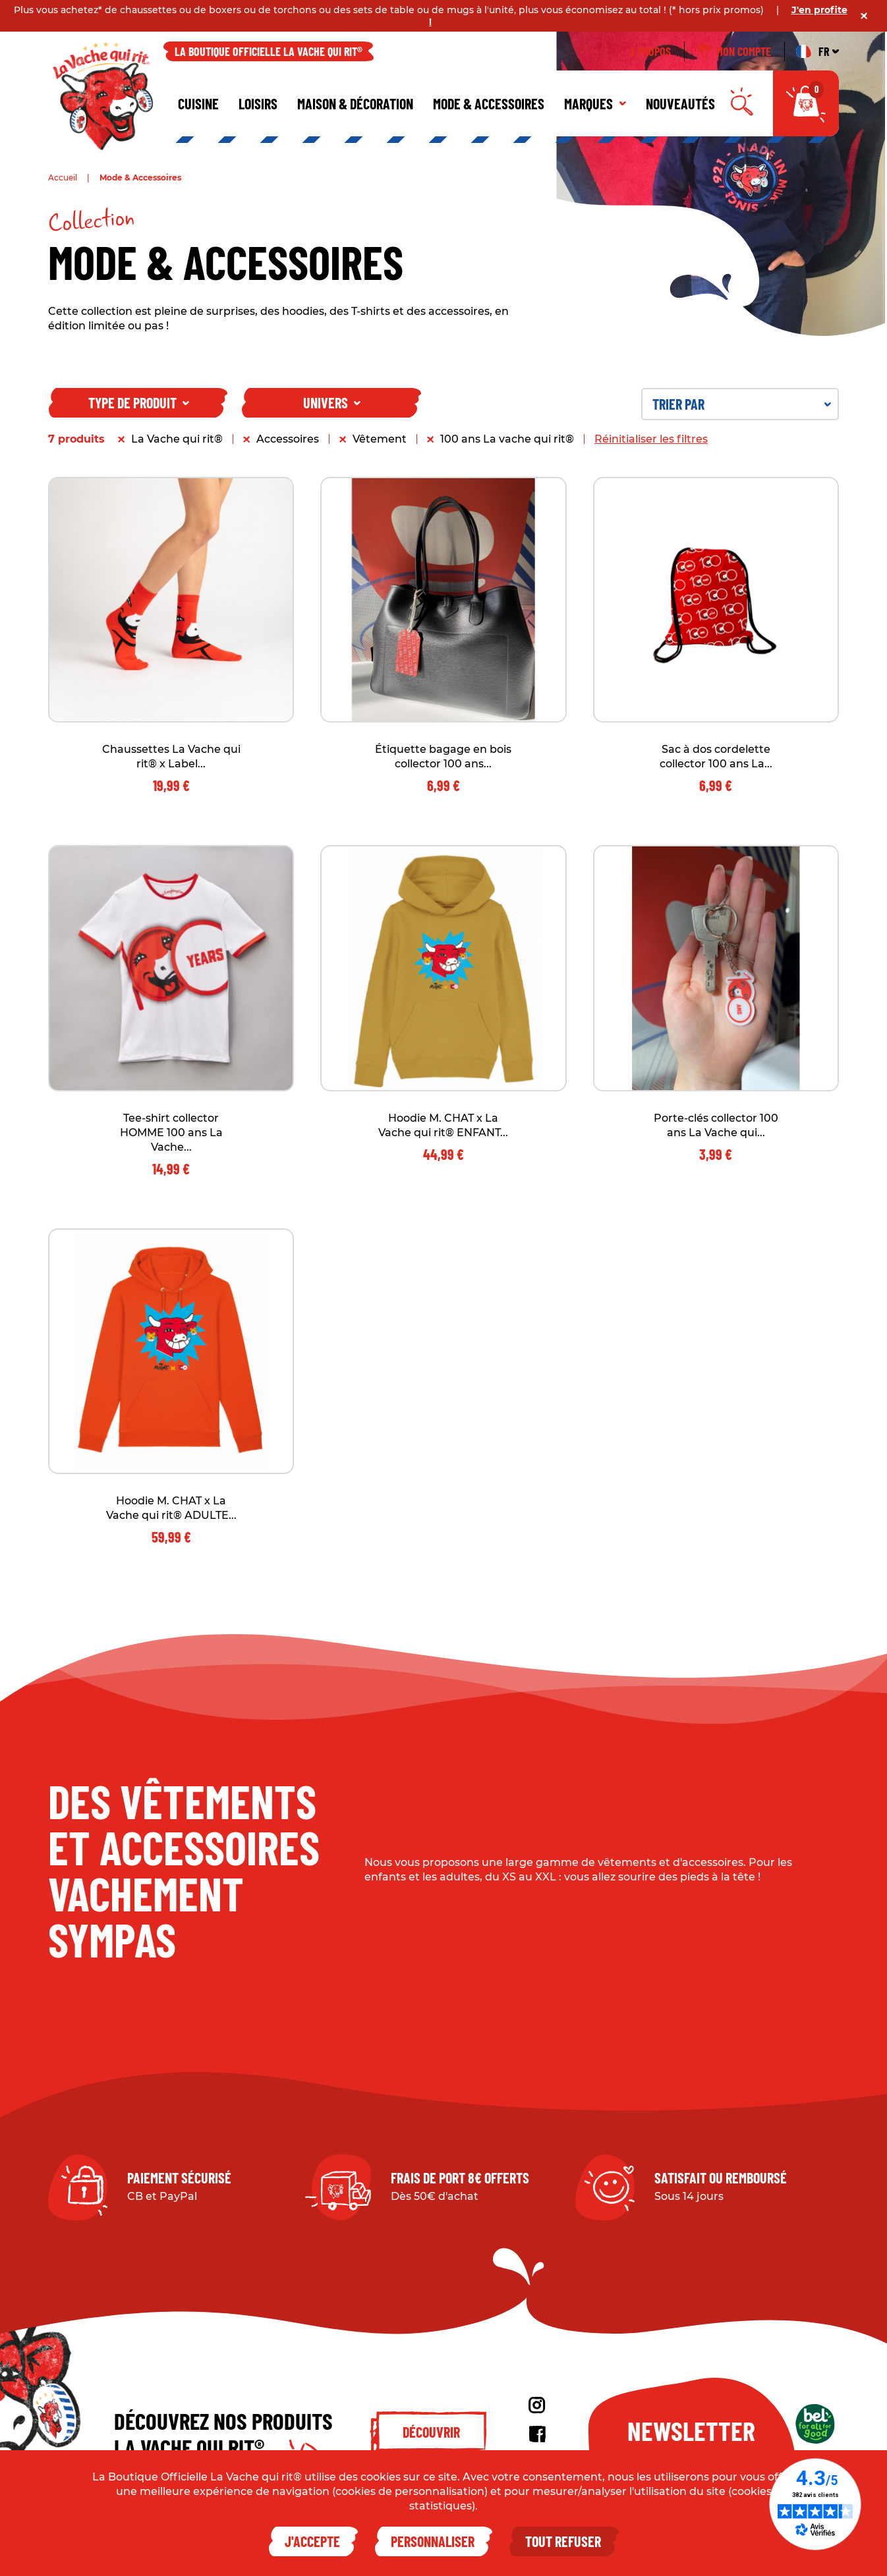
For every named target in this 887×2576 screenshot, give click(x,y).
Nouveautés (680, 103)
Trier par (741, 403)
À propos (650, 51)
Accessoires (287, 439)
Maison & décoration (355, 103)
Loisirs (258, 103)
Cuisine (198, 103)
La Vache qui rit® (177, 439)
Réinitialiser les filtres (651, 439)
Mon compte (734, 51)
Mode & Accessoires (488, 103)
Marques (595, 103)
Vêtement (380, 439)
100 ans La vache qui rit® (507, 439)
